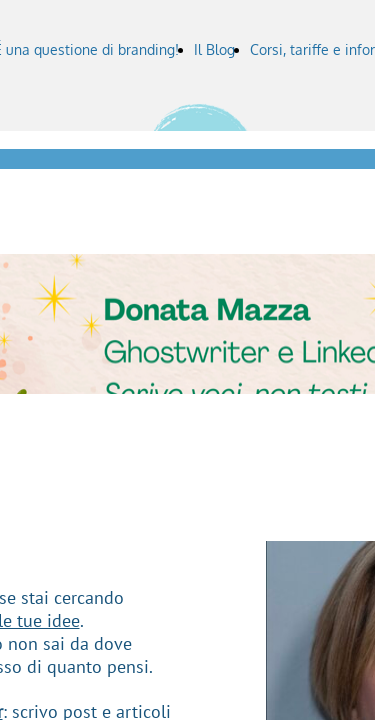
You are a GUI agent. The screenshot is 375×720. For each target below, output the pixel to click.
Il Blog (214, 49)
